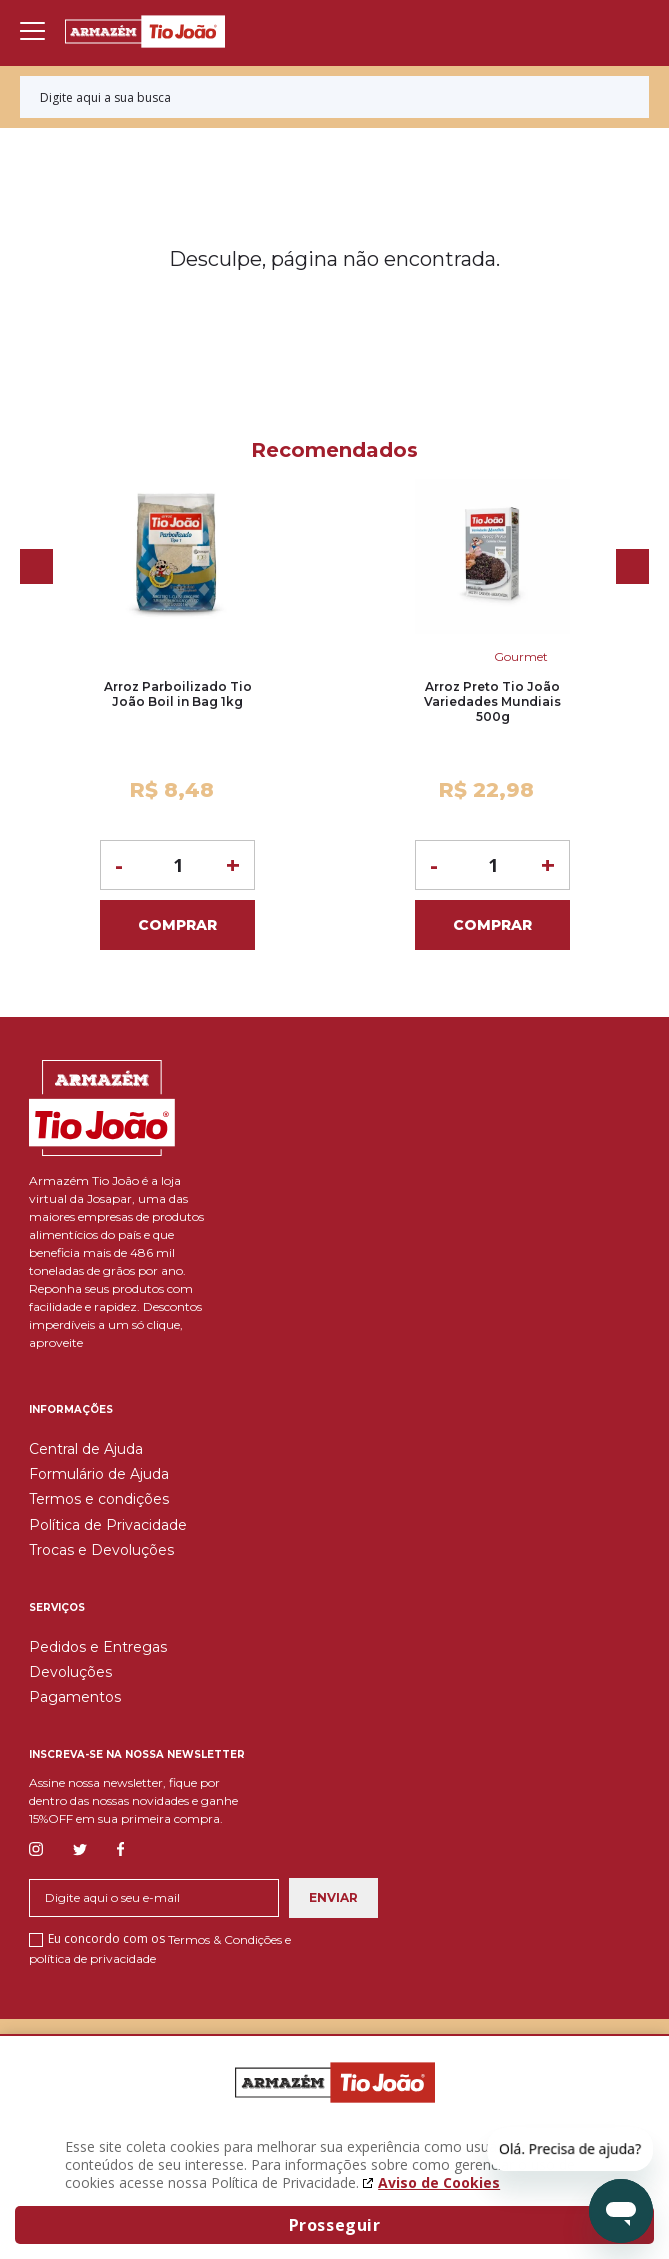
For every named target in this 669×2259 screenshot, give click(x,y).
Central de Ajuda (86, 1449)
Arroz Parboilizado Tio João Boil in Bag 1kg (178, 694)
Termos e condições (99, 1499)
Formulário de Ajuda (99, 1474)
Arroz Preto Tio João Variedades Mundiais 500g (492, 701)
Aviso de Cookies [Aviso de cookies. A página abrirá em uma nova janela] (439, 2182)
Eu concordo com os (160, 1948)
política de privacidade (92, 1957)
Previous (36, 566)
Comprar (177, 925)
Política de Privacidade (108, 1525)
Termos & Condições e (229, 1939)
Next (632, 566)
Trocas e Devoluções (101, 1550)
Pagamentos (75, 1697)
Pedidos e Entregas (98, 1647)
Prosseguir (335, 2225)
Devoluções (70, 1672)
